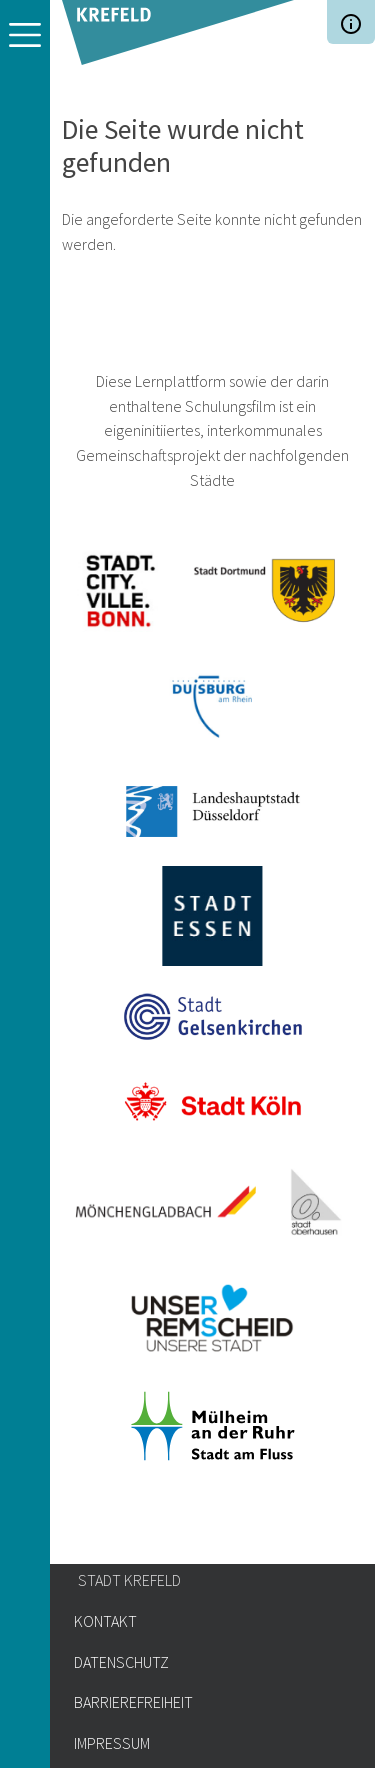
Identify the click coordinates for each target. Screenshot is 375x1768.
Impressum (112, 1743)
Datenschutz (121, 1662)
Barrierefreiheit (133, 1702)
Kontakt (105, 1621)
